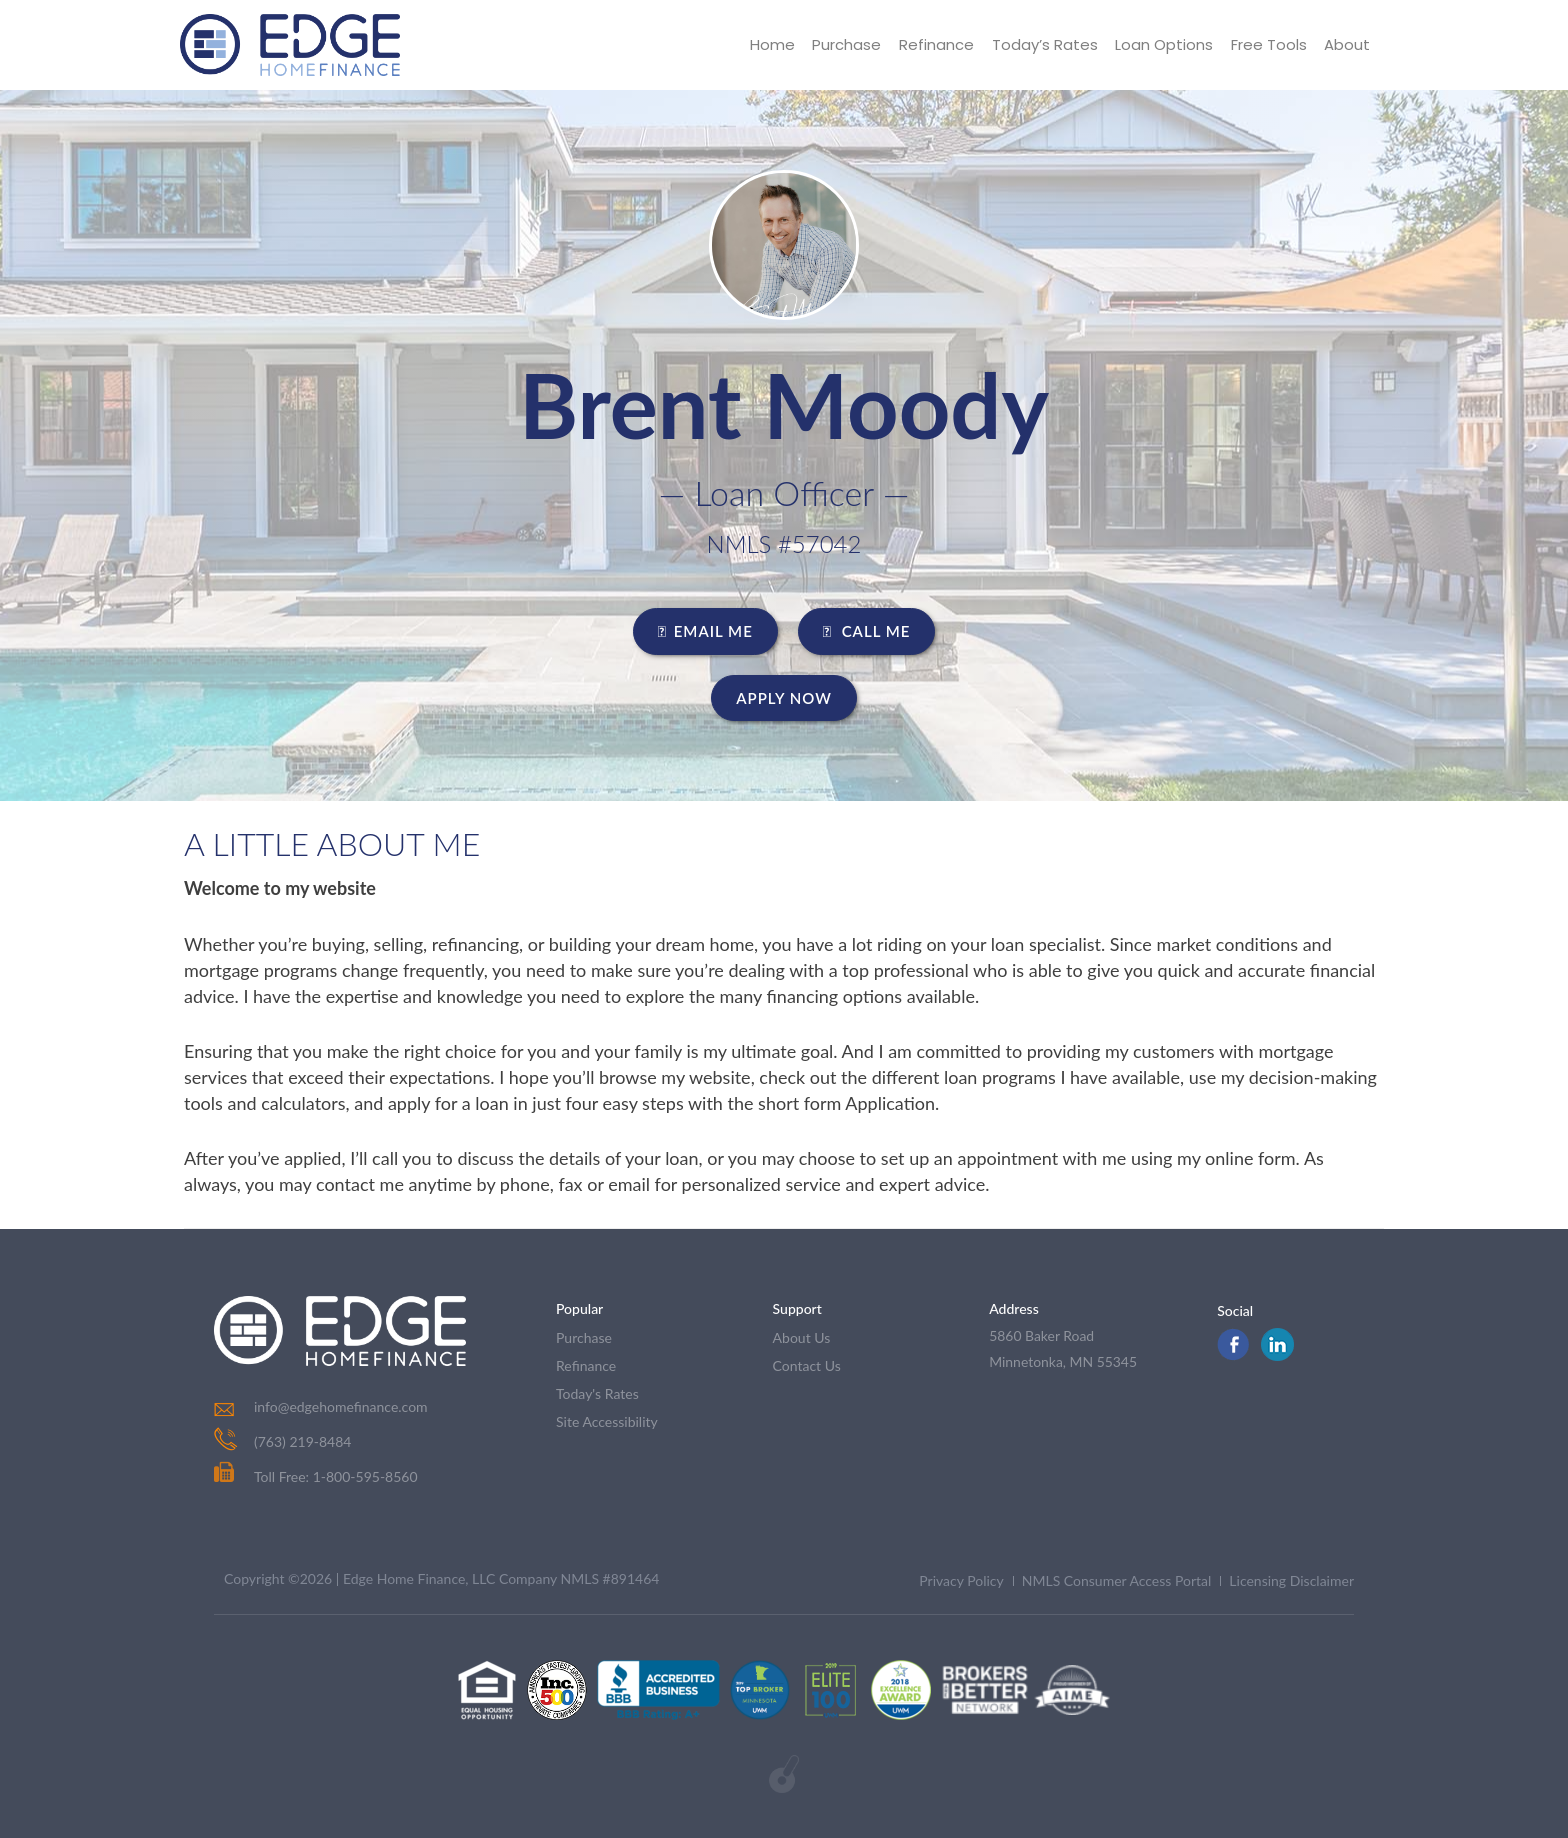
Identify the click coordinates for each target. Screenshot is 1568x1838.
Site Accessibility (607, 1421)
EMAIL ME (705, 631)
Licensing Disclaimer (1291, 1580)
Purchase (844, 44)
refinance (586, 1365)
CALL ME (867, 631)
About (1347, 44)
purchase (584, 1337)
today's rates (597, 1393)
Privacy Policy (961, 1580)
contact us (807, 1365)
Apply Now (784, 698)
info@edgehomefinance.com (341, 1406)
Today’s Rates (1043, 44)
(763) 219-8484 (302, 1441)
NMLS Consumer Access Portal (1117, 1580)
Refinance (934, 44)
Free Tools (1268, 44)
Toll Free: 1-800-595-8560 (316, 1476)
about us (802, 1337)
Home (769, 44)
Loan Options (1163, 44)
